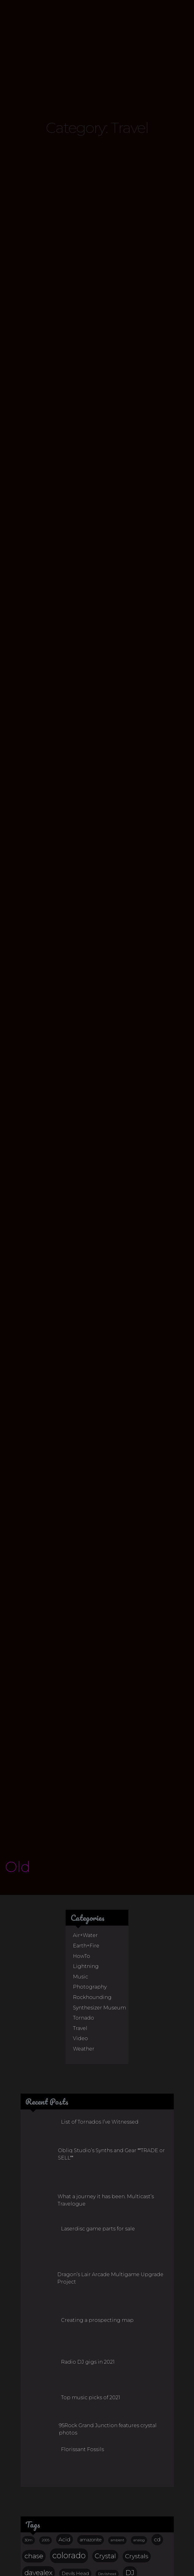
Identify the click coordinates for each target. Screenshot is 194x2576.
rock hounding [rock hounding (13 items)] (38, 2468)
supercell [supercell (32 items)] (38, 2482)
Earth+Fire (86, 1757)
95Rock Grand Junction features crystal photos (108, 2240)
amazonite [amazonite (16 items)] (90, 2351)
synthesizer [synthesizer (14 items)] (72, 2483)
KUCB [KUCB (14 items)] (67, 2400)
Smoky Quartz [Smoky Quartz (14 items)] (127, 2468)
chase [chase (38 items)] (34, 2367)
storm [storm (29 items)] (159, 2467)
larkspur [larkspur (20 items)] (121, 2400)
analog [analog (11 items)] (139, 2351)
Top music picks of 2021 (90, 2209)
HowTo (81, 1767)
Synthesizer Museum (99, 1819)
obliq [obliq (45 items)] (59, 2435)
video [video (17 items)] (61, 2497)
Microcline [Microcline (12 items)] (33, 2418)
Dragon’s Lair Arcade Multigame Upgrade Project (110, 2089)
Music (80, 1788)
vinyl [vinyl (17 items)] (81, 2497)
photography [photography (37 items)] (97, 2435)
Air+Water (85, 1747)
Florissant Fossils (82, 2261)
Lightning (86, 1778)
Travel (80, 1840)
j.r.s (146, 2568)
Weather (83, 1860)
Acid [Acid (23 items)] (64, 2351)
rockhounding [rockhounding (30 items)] (128, 2452)
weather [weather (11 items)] (102, 2497)
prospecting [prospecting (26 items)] (144, 2435)
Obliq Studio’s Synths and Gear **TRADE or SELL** (111, 1965)
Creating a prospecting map (97, 2132)
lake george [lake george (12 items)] (92, 2400)
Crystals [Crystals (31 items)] (136, 2367)
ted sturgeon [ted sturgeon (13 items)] (131, 2483)
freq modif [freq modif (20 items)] (38, 2400)
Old (17, 1678)
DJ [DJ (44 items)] (130, 2384)
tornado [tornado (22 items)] (35, 2497)
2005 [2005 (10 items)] (45, 2352)
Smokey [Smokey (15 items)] (68, 2468)
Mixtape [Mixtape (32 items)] (82, 2418)
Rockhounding (92, 1809)
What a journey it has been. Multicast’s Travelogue (106, 2011)
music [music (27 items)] (33, 2435)
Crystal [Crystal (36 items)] (105, 2367)
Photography (90, 1798)
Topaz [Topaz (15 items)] (158, 2483)
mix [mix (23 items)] (56, 2418)
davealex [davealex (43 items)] (38, 2384)
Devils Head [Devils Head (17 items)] (75, 2385)
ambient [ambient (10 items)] (117, 2352)
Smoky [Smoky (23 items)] (95, 2468)
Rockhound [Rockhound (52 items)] (76, 2451)
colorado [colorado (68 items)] (69, 2367)
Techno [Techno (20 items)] (101, 2483)
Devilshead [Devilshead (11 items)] (107, 2385)
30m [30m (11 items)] (28, 2351)
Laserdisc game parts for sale (98, 2040)
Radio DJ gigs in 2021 (88, 2173)
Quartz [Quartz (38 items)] (35, 2452)
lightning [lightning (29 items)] (155, 2400)
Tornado (83, 1829)
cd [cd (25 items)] (157, 2351)
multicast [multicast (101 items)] (124, 2416)
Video (80, 1850)
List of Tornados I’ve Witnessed (100, 1933)
